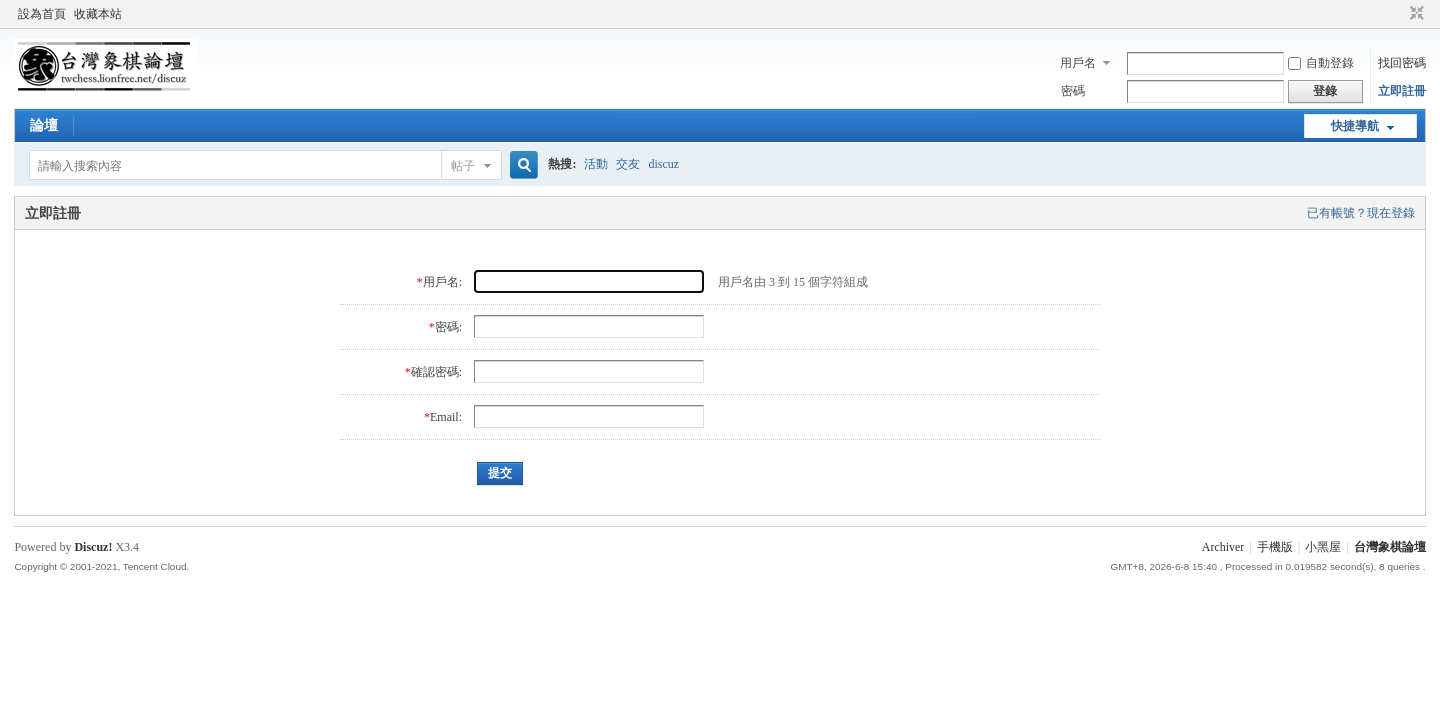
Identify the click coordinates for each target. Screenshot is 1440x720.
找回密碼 (1402, 63)
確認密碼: (436, 372)
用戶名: (442, 282)
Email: (446, 417)
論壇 (44, 125)
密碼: (448, 327)
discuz (663, 164)
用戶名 (1078, 63)
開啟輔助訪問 (1398, 14)
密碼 (1073, 91)
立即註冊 (1402, 91)
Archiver (1223, 547)
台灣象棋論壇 (1390, 547)
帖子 (463, 166)
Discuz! (93, 547)
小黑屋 (1323, 547)
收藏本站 (98, 14)
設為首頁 (42, 14)
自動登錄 (1321, 63)
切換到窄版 (1414, 14)
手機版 (1275, 547)
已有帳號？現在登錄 (1361, 213)
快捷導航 (1355, 126)
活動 (596, 164)
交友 (628, 164)
